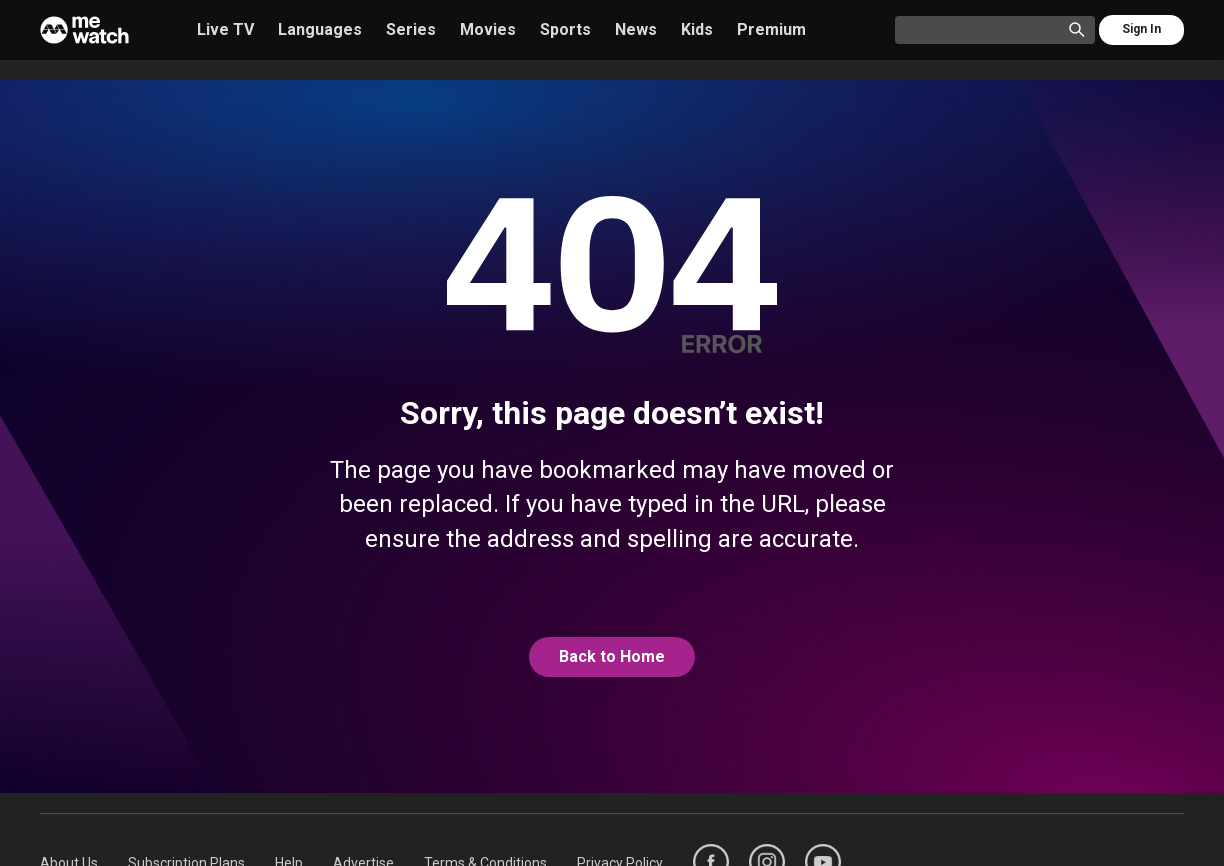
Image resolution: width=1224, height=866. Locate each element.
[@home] (612, 657)
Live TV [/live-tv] (225, 29)
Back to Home (612, 656)
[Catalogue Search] (985, 31)
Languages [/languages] (320, 29)
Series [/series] (411, 29)
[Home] (84, 30)
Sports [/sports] (565, 29)
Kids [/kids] (697, 29)
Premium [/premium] (771, 29)
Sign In (1141, 29)
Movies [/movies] (488, 29)
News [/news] (636, 29)
